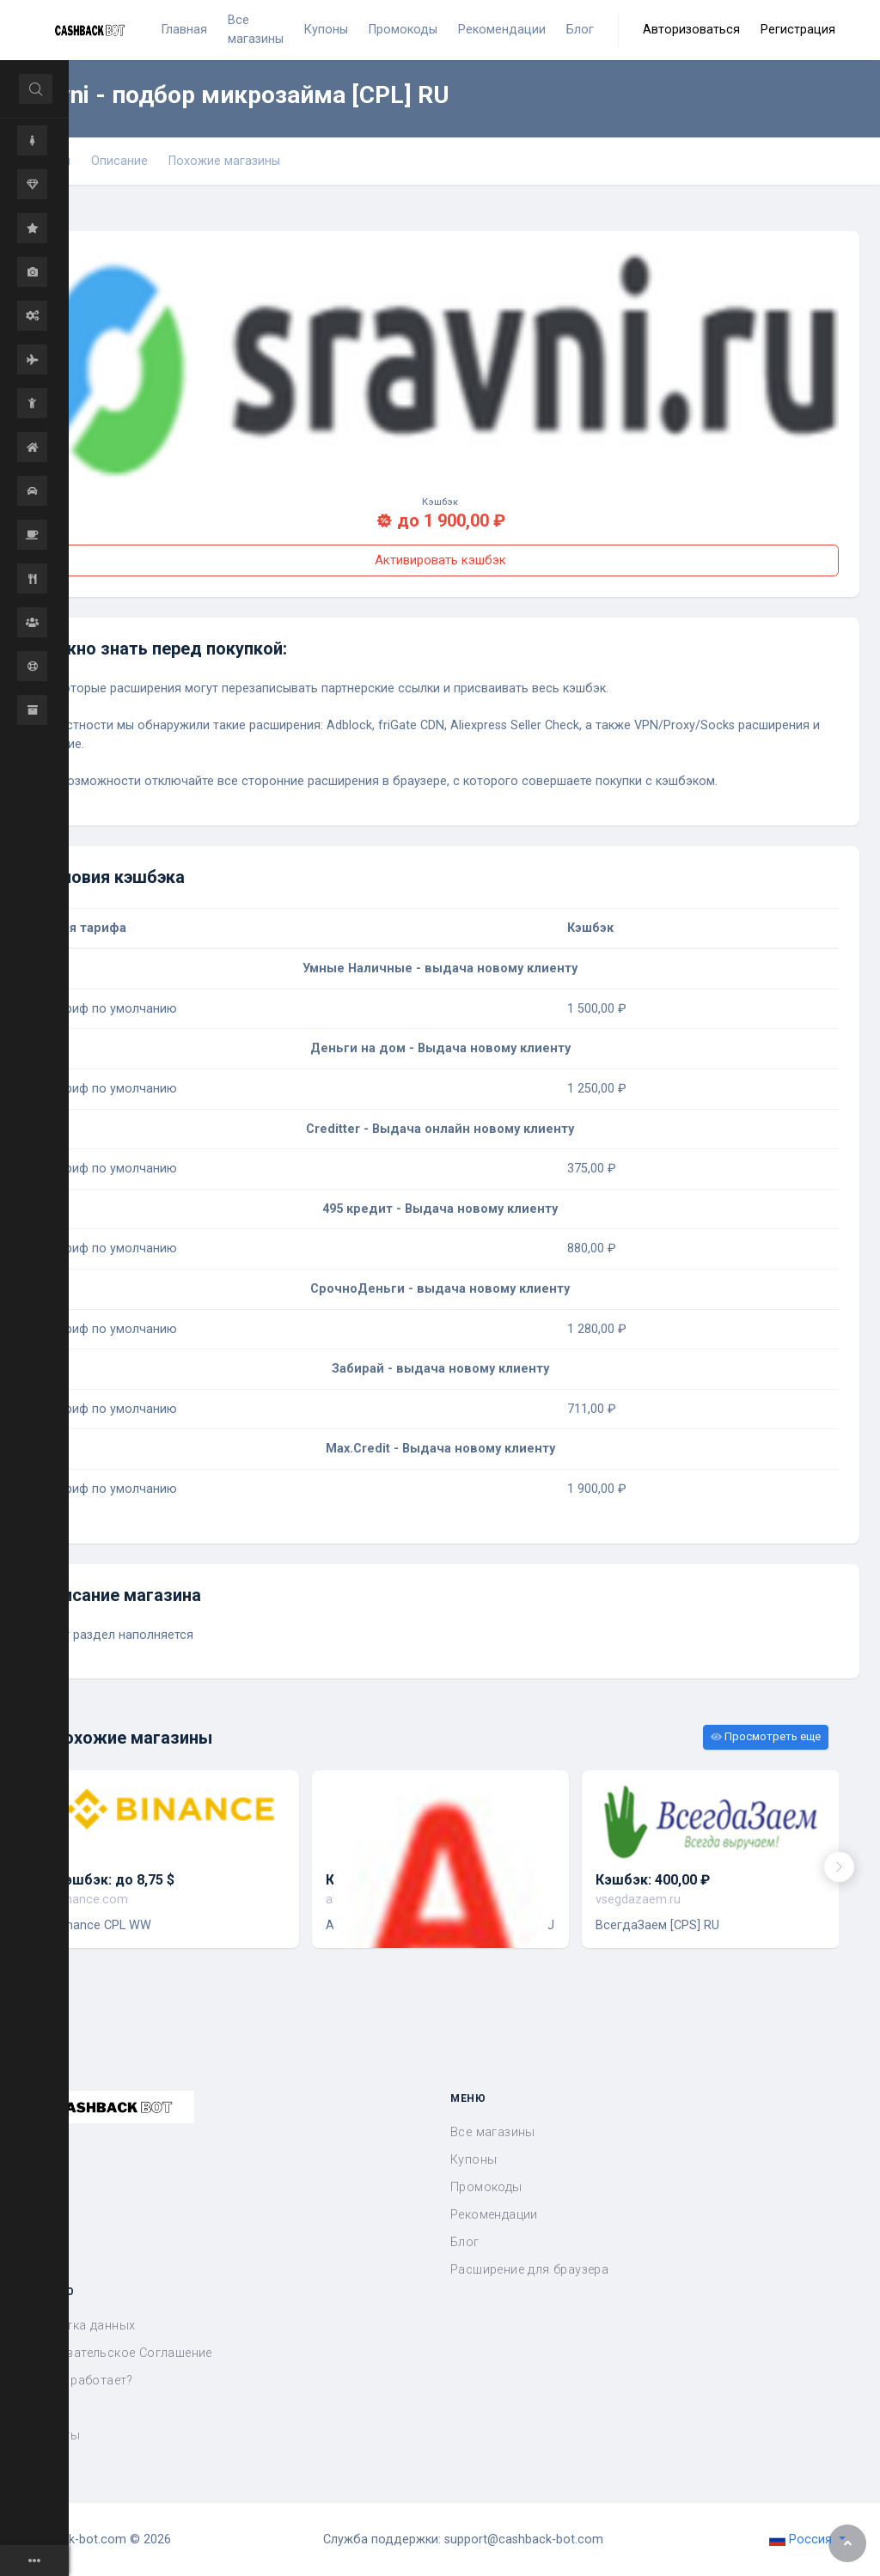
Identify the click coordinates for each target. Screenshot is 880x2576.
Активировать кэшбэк (440, 560)
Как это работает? (77, 2380)
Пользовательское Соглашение (116, 2353)
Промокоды (486, 2187)
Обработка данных (78, 2325)
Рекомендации (494, 2215)
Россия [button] (802, 2539)
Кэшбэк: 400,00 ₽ (653, 1880)
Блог (465, 2242)
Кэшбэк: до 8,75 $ (115, 1880)
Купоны (473, 2160)
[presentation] (839, 1867)
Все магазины (492, 2132)
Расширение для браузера (529, 2269)
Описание (119, 161)
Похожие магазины (224, 161)
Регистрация (798, 29)
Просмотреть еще (766, 1736)
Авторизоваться (691, 29)
